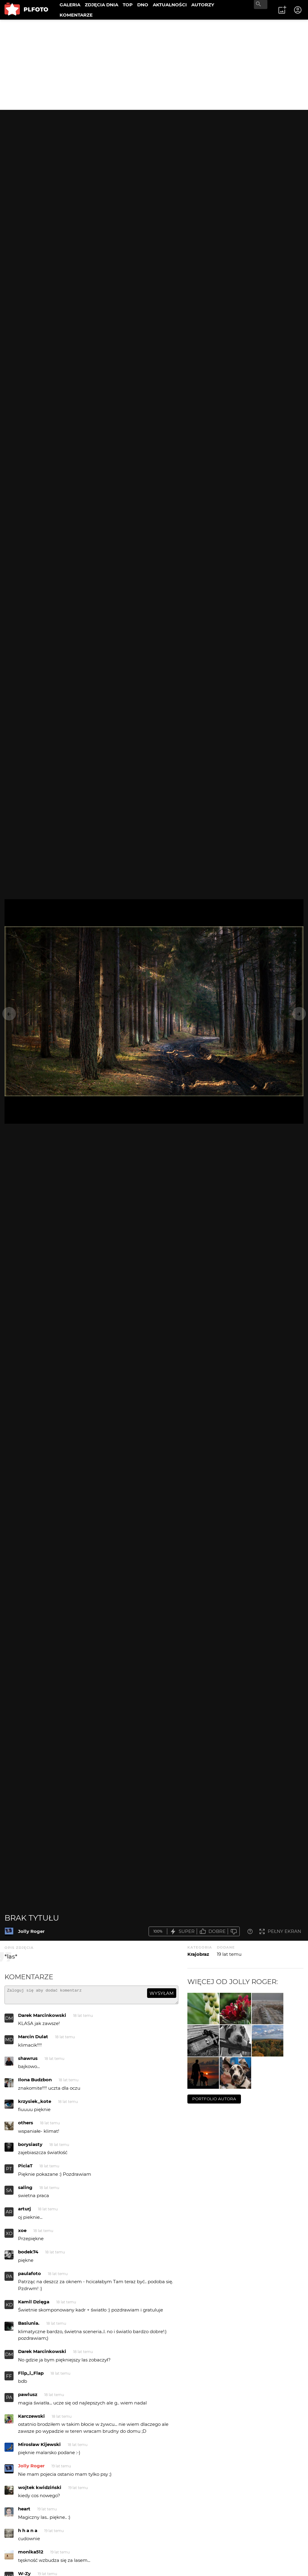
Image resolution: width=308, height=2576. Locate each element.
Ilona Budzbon (35, 2082)
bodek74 (28, 2254)
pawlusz (27, 2397)
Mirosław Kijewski (39, 2447)
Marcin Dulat (33, 2039)
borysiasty (30, 2147)
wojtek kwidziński (39, 2490)
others (25, 2125)
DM (9, 2021)
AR (9, 2214)
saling (25, 2190)
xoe (22, 2233)
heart (24, 2511)
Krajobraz (198, 1954)
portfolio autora (214, 2098)
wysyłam (161, 1993)
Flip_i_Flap (31, 2376)
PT (9, 2171)
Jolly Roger (31, 1931)
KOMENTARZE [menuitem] (76, 15)
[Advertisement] (154, 65)
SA (9, 2193)
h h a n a (27, 2533)
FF (9, 2379)
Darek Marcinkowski (42, 2018)
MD (9, 2042)
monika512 (30, 2554)
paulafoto (29, 2276)
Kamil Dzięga (33, 2304)
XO (9, 2236)
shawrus (28, 2061)
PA (9, 2279)
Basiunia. (28, 2326)
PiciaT (25, 2168)
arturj (24, 2211)
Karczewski (31, 2419)
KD (9, 2307)
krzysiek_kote (34, 2104)
